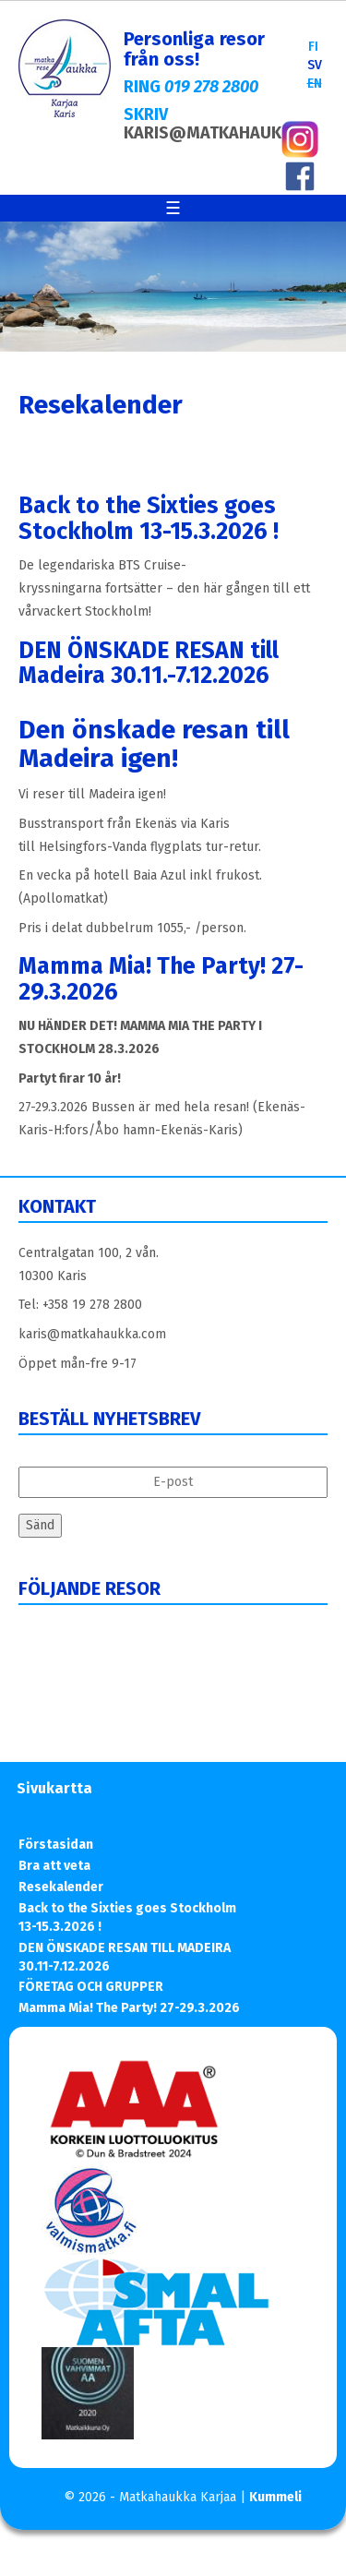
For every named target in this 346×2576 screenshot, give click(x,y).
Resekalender (60, 1887)
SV (314, 65)
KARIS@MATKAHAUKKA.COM (232, 133)
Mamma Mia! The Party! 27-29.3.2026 (161, 979)
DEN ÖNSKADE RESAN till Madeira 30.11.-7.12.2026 (148, 663)
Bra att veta (54, 1866)
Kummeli (275, 2497)
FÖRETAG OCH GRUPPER (90, 1987)
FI (313, 46)
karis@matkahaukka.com (92, 1334)
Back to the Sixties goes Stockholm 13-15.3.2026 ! (148, 518)
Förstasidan (55, 1844)
